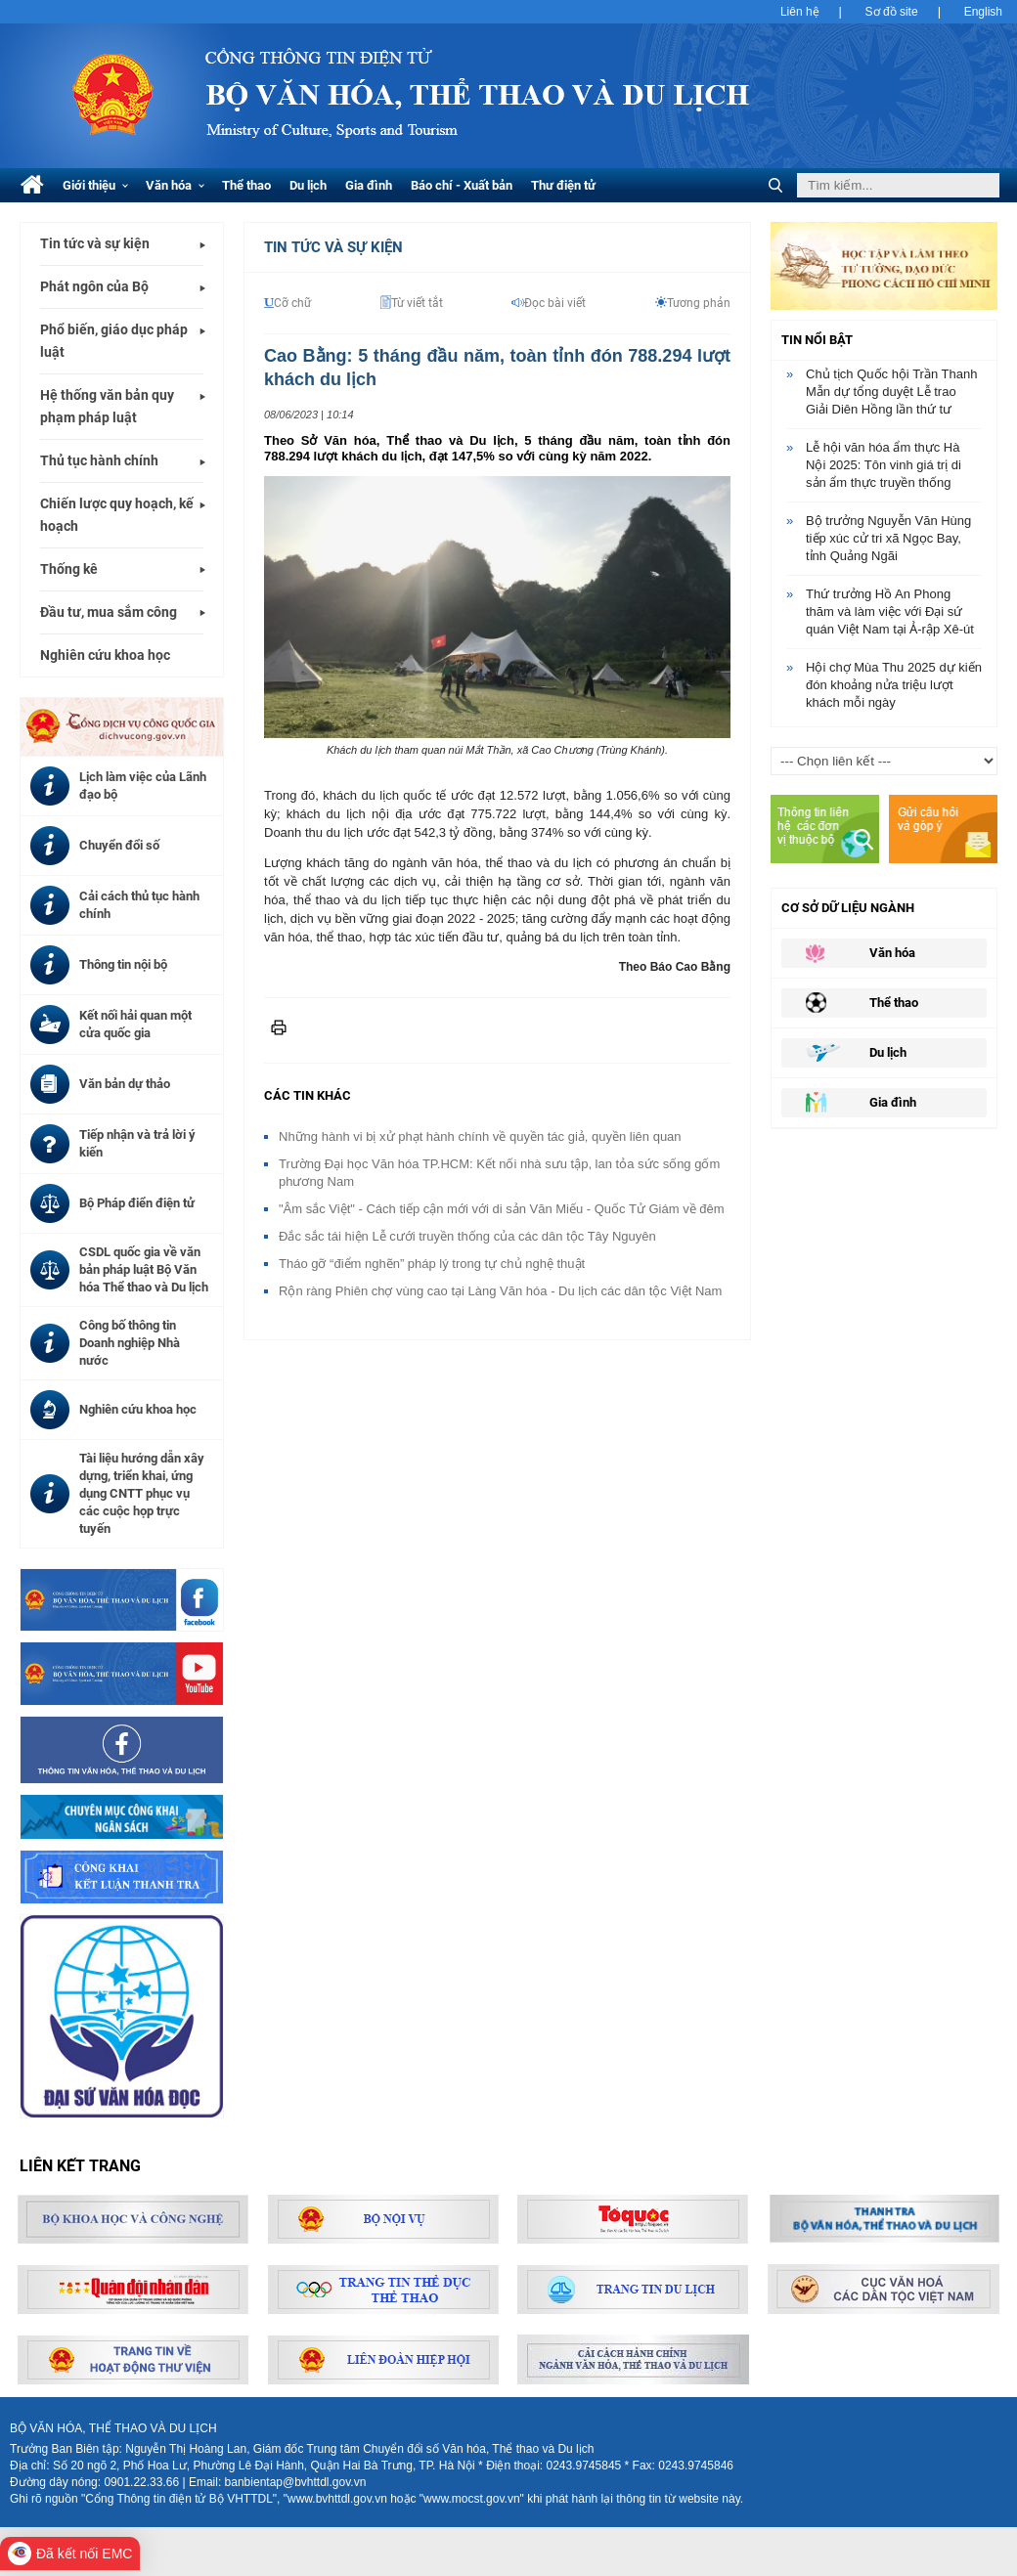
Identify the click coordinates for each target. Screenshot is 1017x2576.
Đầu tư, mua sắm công (108, 612)
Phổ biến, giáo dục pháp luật (114, 341)
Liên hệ (799, 12)
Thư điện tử (563, 185)
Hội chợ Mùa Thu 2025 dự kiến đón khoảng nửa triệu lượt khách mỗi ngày (894, 685)
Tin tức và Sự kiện (333, 247)
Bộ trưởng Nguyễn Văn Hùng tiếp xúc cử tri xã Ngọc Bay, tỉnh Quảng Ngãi (888, 538)
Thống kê (69, 569)
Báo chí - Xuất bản (461, 185)
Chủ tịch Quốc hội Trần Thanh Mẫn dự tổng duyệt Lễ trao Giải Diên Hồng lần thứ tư (891, 391)
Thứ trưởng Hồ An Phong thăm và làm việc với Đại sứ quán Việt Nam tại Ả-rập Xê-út (890, 611)
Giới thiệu (95, 185)
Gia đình (368, 185)
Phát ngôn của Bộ (94, 286)
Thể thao (246, 185)
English (983, 12)
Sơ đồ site (891, 12)
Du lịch (308, 185)
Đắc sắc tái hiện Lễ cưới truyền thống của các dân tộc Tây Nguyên (467, 1236)
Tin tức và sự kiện (95, 243)
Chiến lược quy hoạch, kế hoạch (117, 515)
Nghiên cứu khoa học (105, 655)
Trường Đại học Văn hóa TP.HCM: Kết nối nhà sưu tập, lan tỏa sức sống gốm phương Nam (499, 1173)
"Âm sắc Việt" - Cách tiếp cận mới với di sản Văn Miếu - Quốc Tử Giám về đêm (502, 1208)
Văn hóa (175, 185)
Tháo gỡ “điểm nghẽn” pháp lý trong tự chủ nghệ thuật (432, 1263)
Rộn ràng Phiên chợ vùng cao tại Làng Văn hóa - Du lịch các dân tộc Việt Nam (500, 1291)
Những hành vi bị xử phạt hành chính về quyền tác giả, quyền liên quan (480, 1136)
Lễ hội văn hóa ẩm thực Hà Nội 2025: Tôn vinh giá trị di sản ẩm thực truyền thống (883, 465)
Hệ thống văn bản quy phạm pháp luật (107, 406)
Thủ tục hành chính (99, 460)
